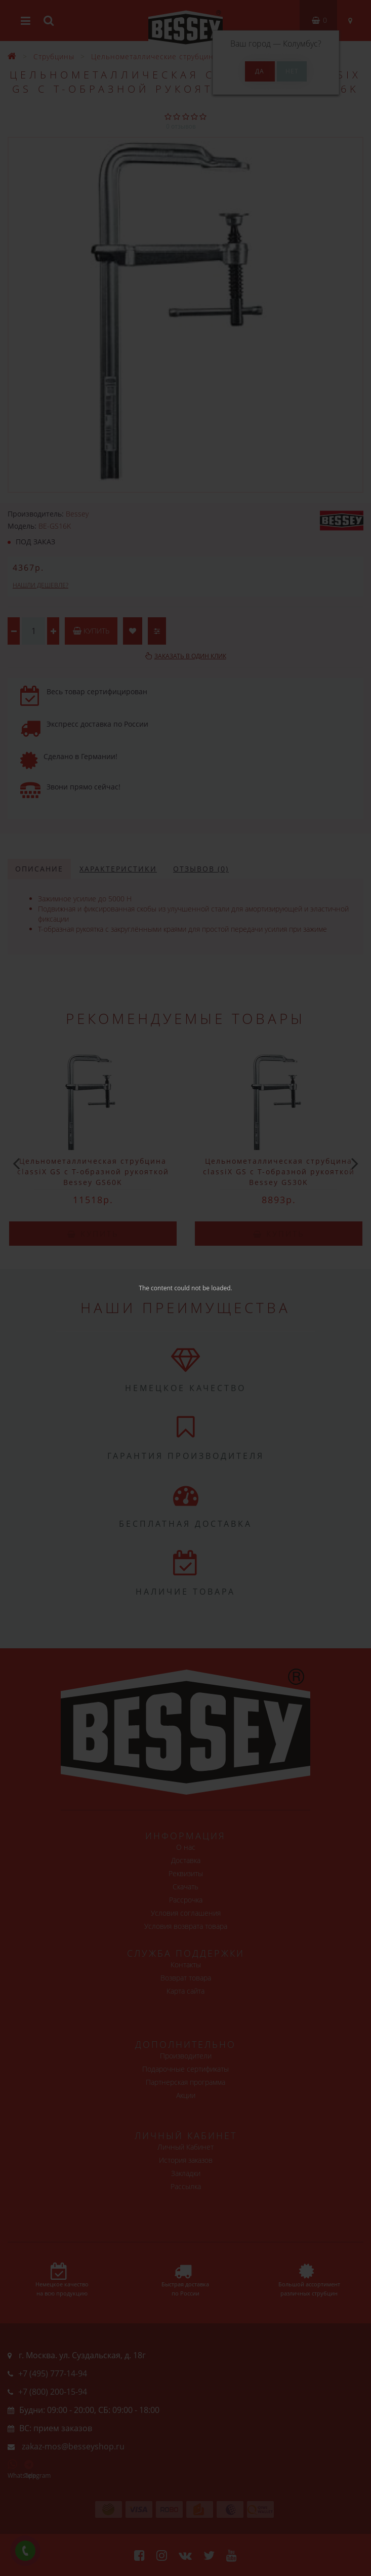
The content (156, 1288)
